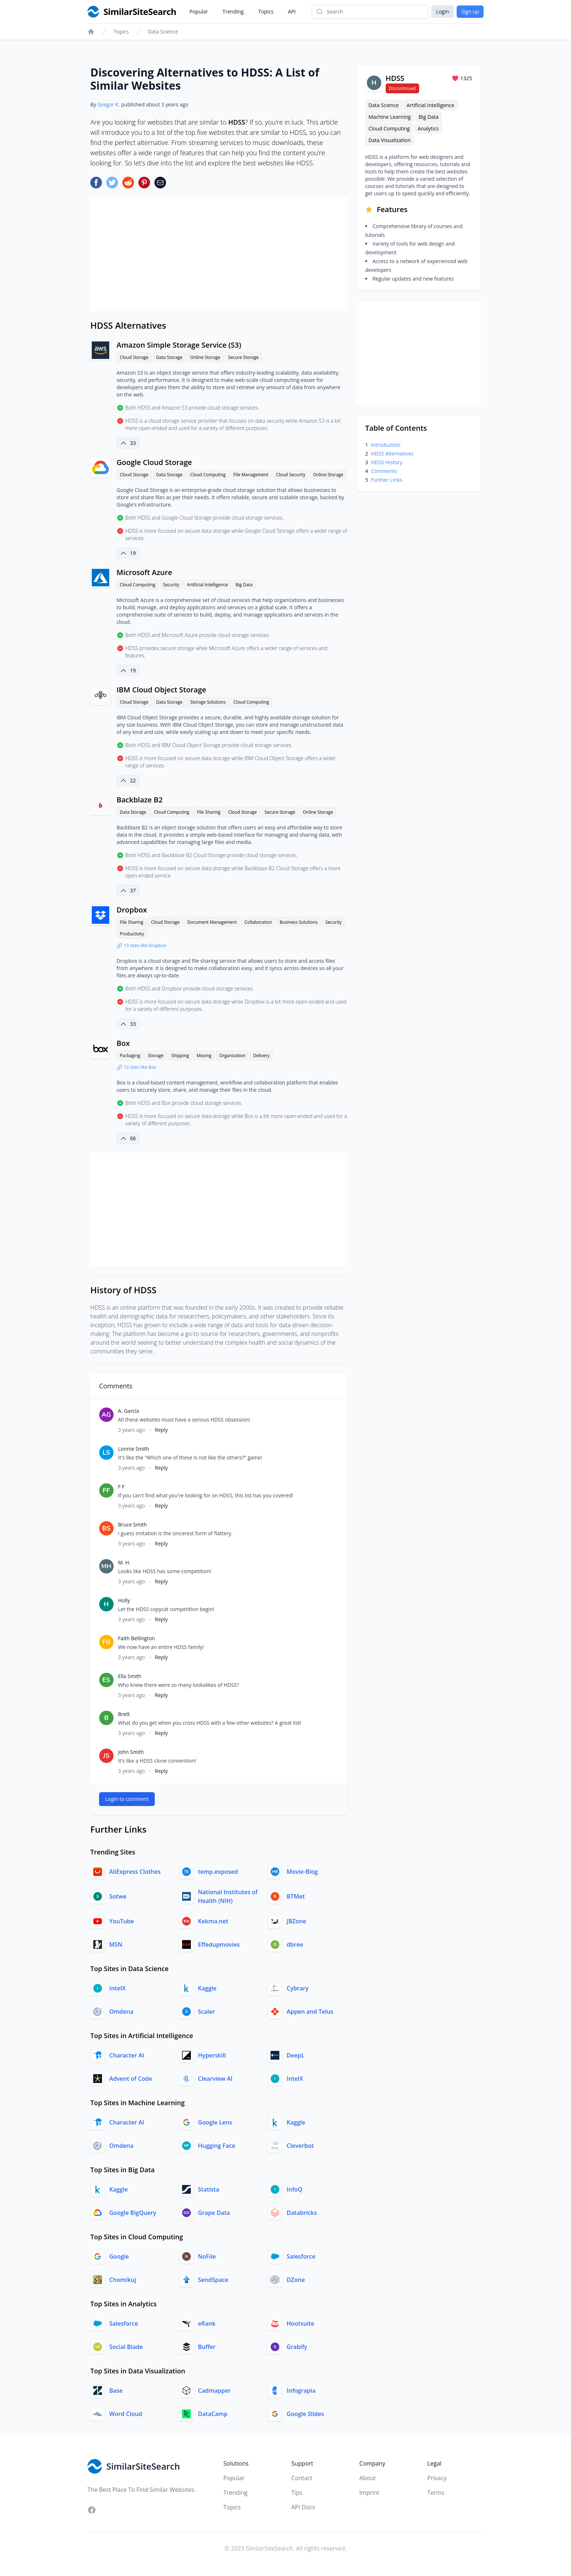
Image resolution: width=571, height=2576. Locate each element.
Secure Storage (243, 357)
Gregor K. (109, 104)
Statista (209, 2189)
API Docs (303, 2507)
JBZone (296, 1921)
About (367, 2478)
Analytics (428, 128)
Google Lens (215, 2122)
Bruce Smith (132, 1524)
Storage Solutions (208, 702)
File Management (250, 475)
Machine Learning (390, 116)
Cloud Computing (207, 475)
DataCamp (213, 2414)
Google (119, 2256)
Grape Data (214, 2213)
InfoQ (294, 2189)
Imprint (369, 2493)
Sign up (470, 11)
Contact (301, 2478)
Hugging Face (217, 2146)
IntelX (117, 1988)
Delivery (261, 1055)
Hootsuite (300, 2323)
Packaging (130, 1055)
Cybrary (297, 1988)
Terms (435, 2493)
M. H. (124, 1562)
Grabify (297, 2347)
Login (442, 11)
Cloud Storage (134, 357)
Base (116, 2391)
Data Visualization (390, 140)
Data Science (163, 31)
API (292, 11)
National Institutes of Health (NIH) (228, 1896)
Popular (198, 11)
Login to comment (127, 1798)
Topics (265, 11)
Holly (124, 1600)
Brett (124, 1714)
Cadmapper (214, 2391)
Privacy (436, 2478)
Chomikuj (122, 2280)
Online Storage (205, 357)
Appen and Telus (310, 2012)
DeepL (295, 2055)
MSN (115, 1944)
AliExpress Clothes (135, 1872)
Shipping (180, 1055)
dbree (295, 1944)
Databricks (302, 2213)
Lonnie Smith (133, 1448)
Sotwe (117, 1896)
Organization (232, 1055)
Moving (204, 1055)
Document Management (212, 922)
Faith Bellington (136, 1638)
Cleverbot (300, 2146)
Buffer (207, 2347)
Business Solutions (299, 922)
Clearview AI (215, 2079)
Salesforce (301, 2256)
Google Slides (305, 2414)
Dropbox (132, 910)
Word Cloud (125, 2414)
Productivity (132, 934)
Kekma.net (213, 1921)
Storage (156, 1055)
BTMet (296, 1896)
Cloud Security (290, 475)
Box (123, 1043)
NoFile (207, 2256)
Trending (233, 11)
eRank (207, 2323)
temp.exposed (218, 1872)
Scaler (206, 2012)
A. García (128, 1410)
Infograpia (301, 2391)
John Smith (131, 1751)
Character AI (126, 2055)
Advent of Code (130, 2079)
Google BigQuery (132, 2213)
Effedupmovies (219, 1944)
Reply (161, 1429)
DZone (296, 2280)
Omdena (121, 2012)
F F (121, 1486)
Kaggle (207, 1988)
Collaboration (258, 922)
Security (171, 585)
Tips (296, 2493)
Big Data (244, 585)
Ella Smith (129, 1676)
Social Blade (126, 2347)
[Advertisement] (219, 254)
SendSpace (213, 2280)
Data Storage (169, 357)
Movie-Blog (302, 1872)
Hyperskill (212, 2055)
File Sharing (209, 812)
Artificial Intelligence (207, 585)
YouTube (121, 1921)
